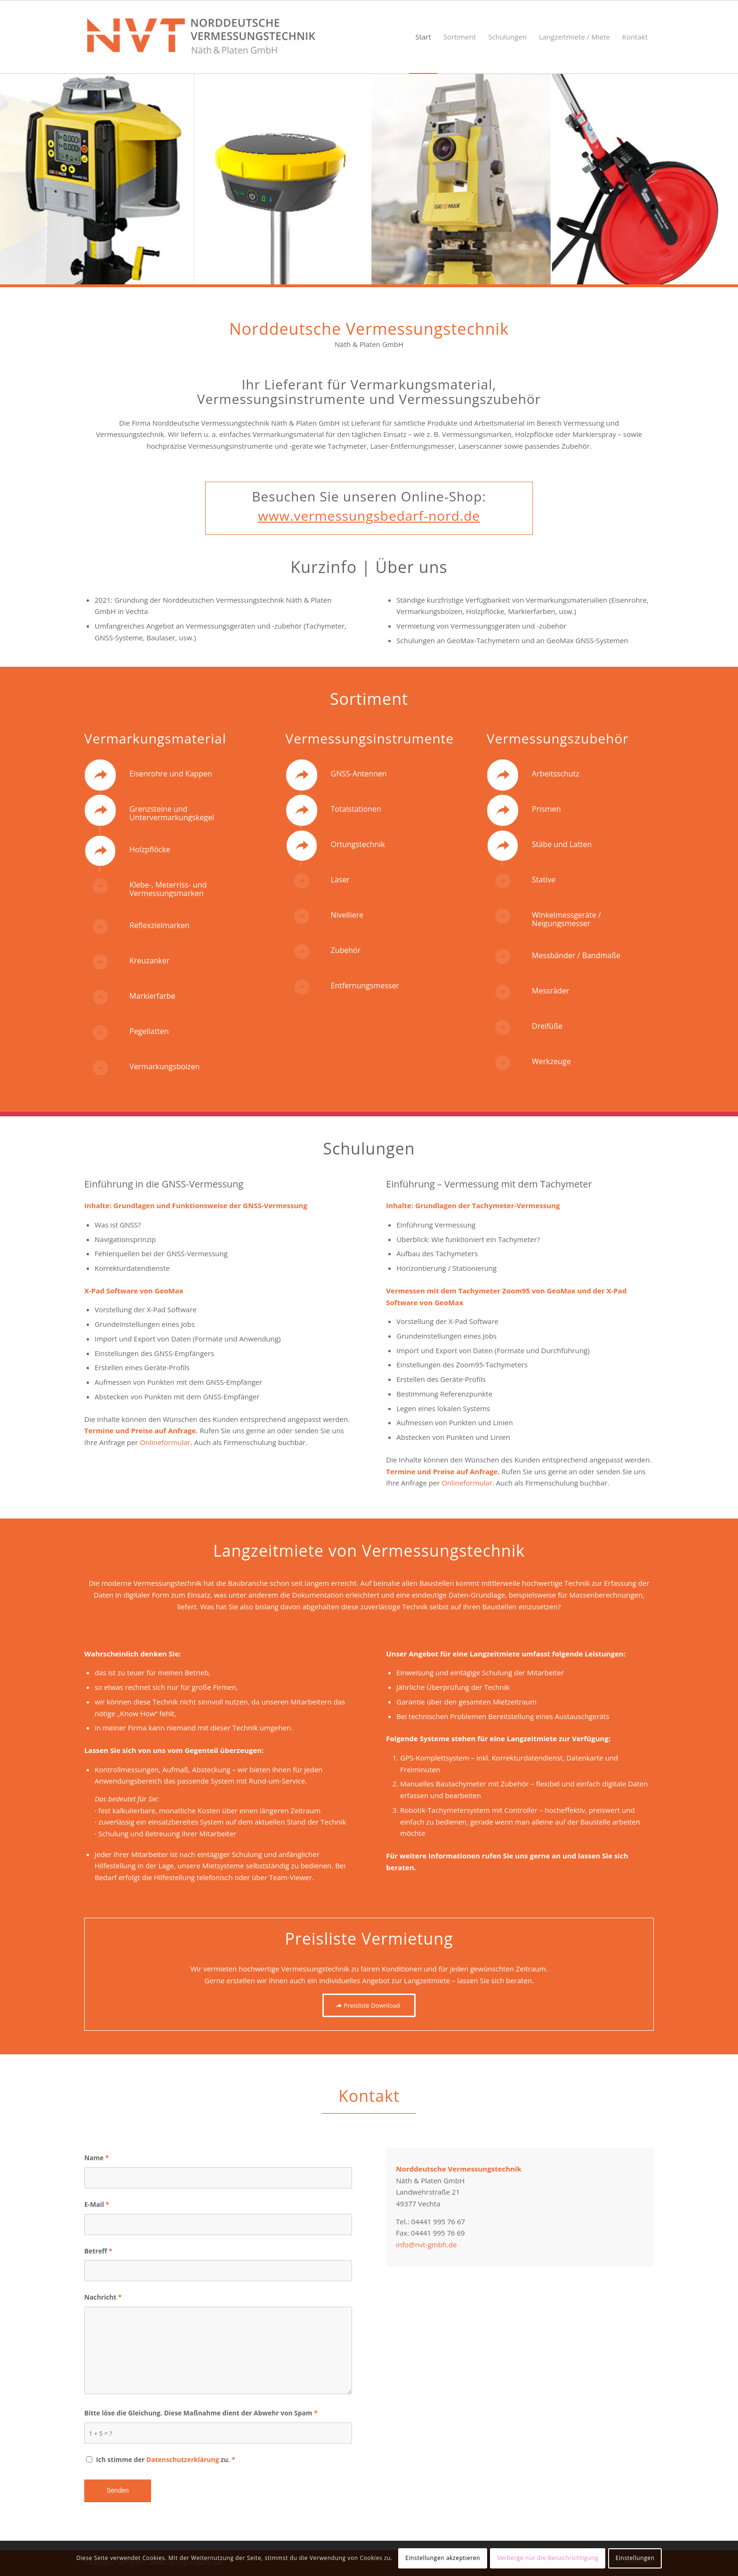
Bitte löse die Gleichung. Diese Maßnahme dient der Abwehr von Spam (200, 2412)
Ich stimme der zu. (165, 2459)
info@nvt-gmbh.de (426, 2244)
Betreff (98, 2250)
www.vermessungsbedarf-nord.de (369, 516)
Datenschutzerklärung (182, 2459)
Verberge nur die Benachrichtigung (548, 2558)
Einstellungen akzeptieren (442, 2558)
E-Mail (96, 2204)
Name (96, 2157)
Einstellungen (635, 2558)
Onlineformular (165, 1442)
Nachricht (102, 2297)
